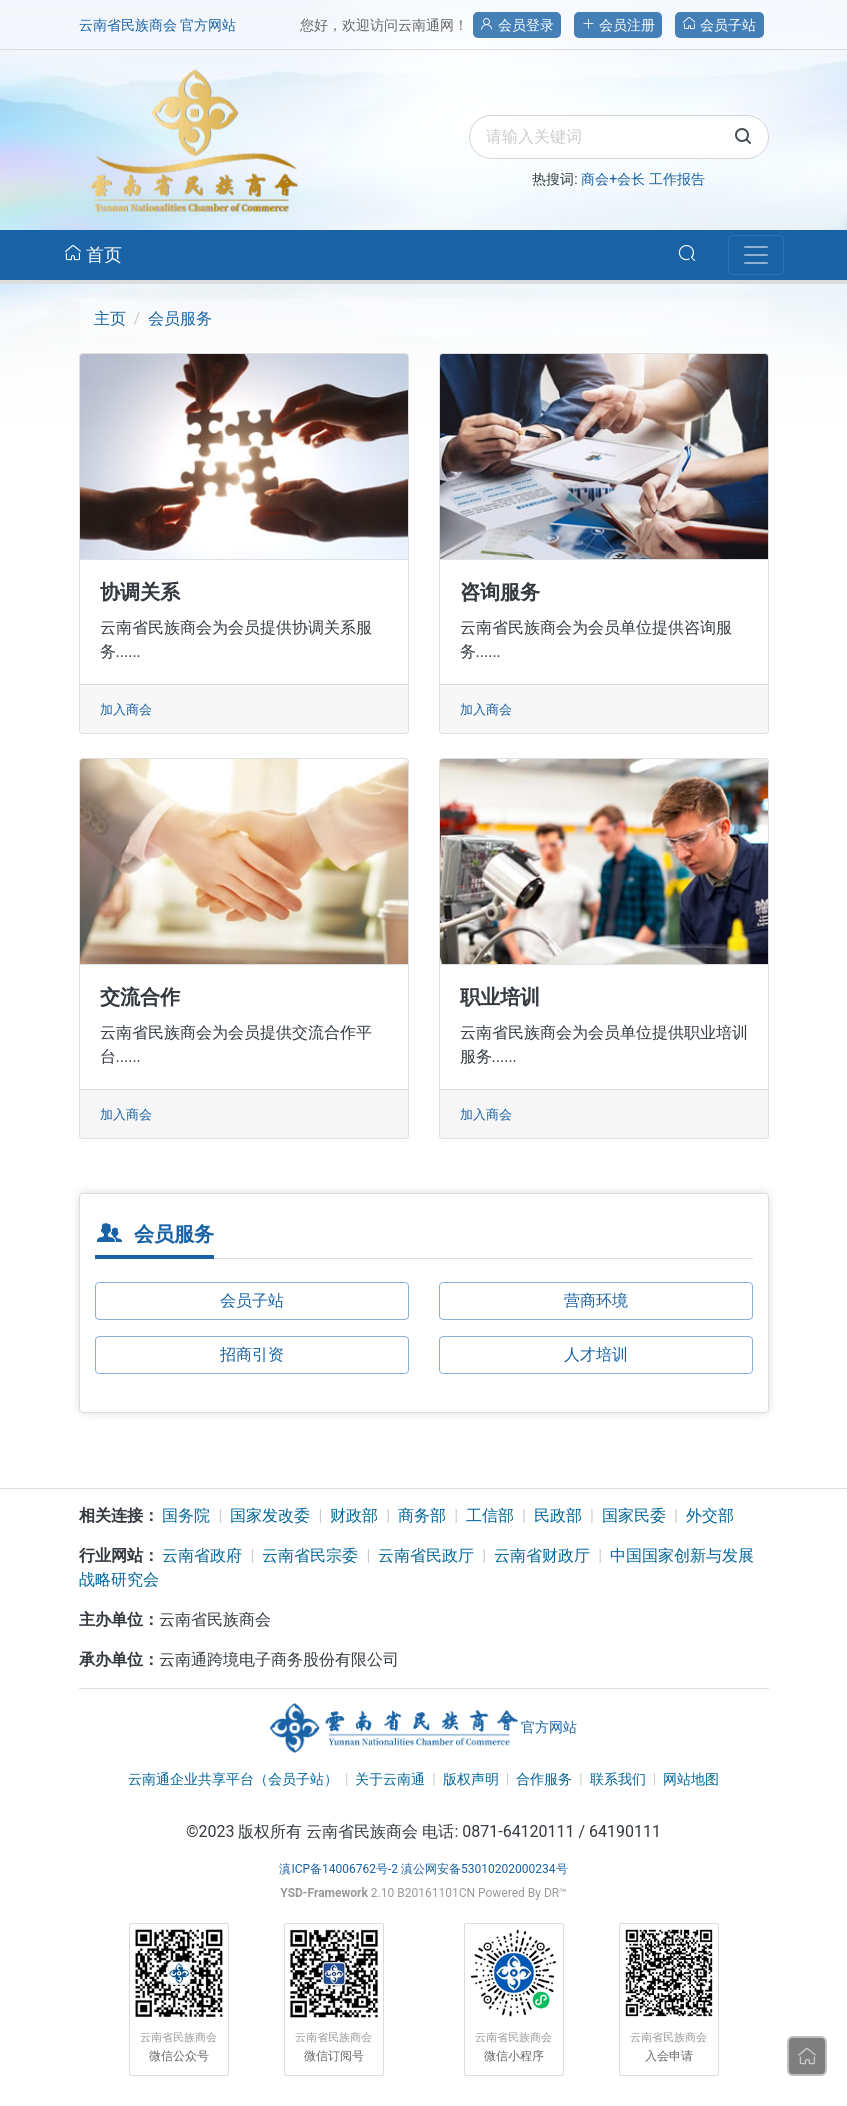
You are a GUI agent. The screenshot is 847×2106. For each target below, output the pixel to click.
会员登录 (516, 25)
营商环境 (596, 1300)
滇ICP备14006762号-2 (338, 1869)
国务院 (186, 1515)
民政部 (558, 1515)
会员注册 (617, 25)
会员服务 (180, 318)
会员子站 (719, 25)
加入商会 (126, 709)
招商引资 (252, 1354)
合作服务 (544, 1779)
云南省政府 (202, 1555)
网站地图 (691, 1779)
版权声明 (471, 1779)
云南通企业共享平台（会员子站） (233, 1779)
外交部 (710, 1515)
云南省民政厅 (426, 1555)
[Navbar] (756, 255)
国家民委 (634, 1515)
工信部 (490, 1515)
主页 (110, 318)
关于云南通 (390, 1779)
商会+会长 (613, 179)
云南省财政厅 (542, 1555)
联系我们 (618, 1779)
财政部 (354, 1515)
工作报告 (677, 179)
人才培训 (596, 1354)
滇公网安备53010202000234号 (484, 1869)
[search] (619, 137)
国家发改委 (270, 1515)
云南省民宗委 (310, 1555)
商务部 (422, 1515)
